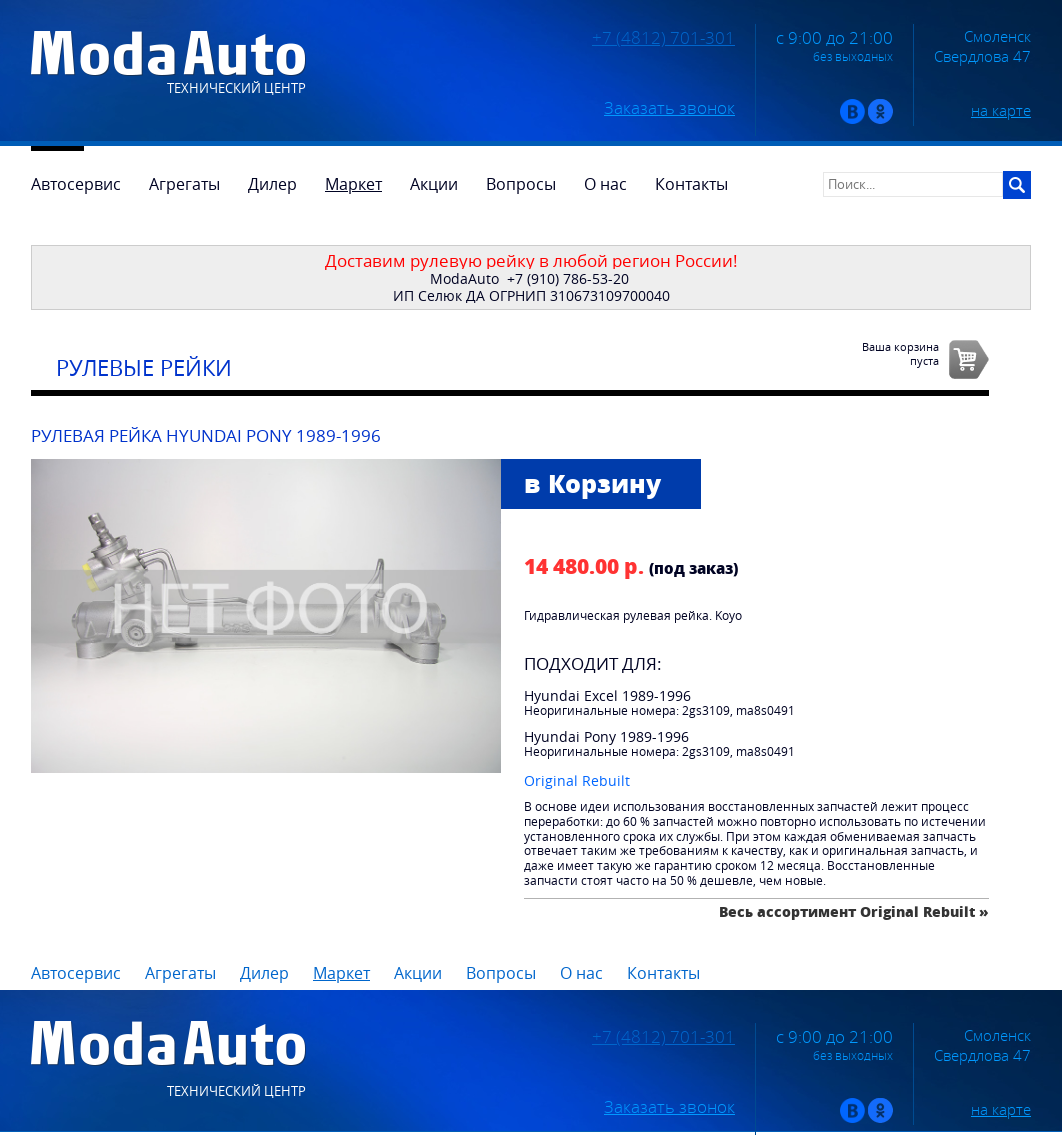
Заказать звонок (669, 108)
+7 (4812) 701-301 (663, 38)
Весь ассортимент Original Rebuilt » (854, 911)
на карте (1001, 110)
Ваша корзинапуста (900, 353)
